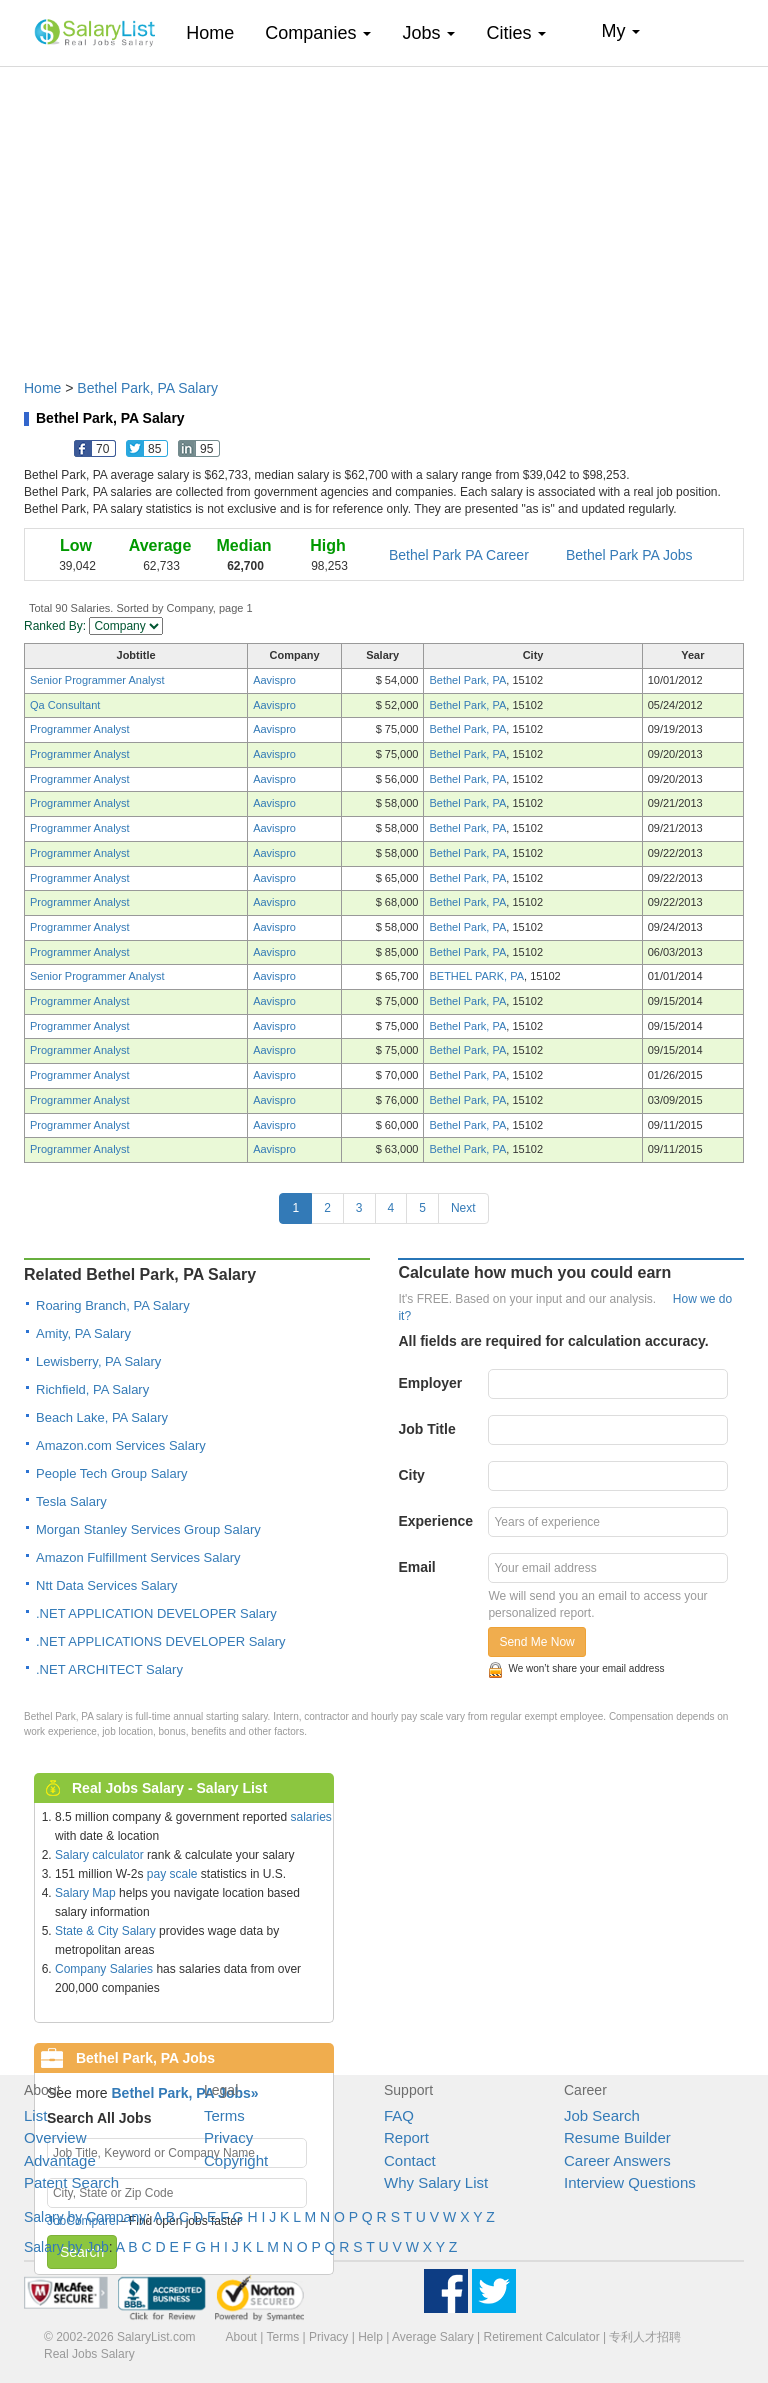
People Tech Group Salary (112, 1473)
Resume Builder (617, 2137)
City (411, 1475)
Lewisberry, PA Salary (98, 1361)
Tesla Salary (71, 1501)
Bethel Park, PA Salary (147, 388)
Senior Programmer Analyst (97, 680)
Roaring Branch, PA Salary (113, 1305)
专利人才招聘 (645, 2337)
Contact (410, 2160)
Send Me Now (536, 1642)
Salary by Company (85, 2217)
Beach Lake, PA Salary (102, 1417)
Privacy (228, 2137)
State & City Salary (105, 1931)
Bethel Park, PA (467, 680)
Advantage (60, 2160)
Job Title (426, 1429)
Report (406, 2137)
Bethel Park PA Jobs (629, 555)
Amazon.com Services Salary (121, 1445)
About (241, 2337)
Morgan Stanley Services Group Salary (148, 1529)
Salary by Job (66, 2247)
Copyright (236, 2160)
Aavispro (274, 680)
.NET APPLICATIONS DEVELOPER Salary (161, 1641)
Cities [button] (516, 33)
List (35, 2115)
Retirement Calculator (542, 2337)
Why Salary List (436, 2182)
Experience (435, 1521)
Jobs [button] (428, 33)
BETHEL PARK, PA (476, 976)
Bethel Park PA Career (459, 555)
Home (217, 32)
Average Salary (433, 2337)
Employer (430, 1383)
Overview (55, 2137)
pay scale (172, 1874)
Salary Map (85, 1893)
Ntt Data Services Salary (107, 1585)
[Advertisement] (384, 213)
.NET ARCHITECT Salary (109, 1669)
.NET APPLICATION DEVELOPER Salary (156, 1613)
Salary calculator (99, 1855)
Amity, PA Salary (83, 1333)
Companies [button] (318, 33)
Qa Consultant (65, 705)
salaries (310, 1817)
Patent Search (71, 2182)
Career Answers (617, 2160)
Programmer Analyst (80, 729)
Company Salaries (104, 1969)
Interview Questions (630, 2182)
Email (416, 1567)
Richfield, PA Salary (92, 1389)
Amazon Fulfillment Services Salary (138, 1557)
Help (370, 2337)
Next (463, 1208)
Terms (224, 2115)
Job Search (602, 2115)
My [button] (620, 31)
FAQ (399, 2115)
